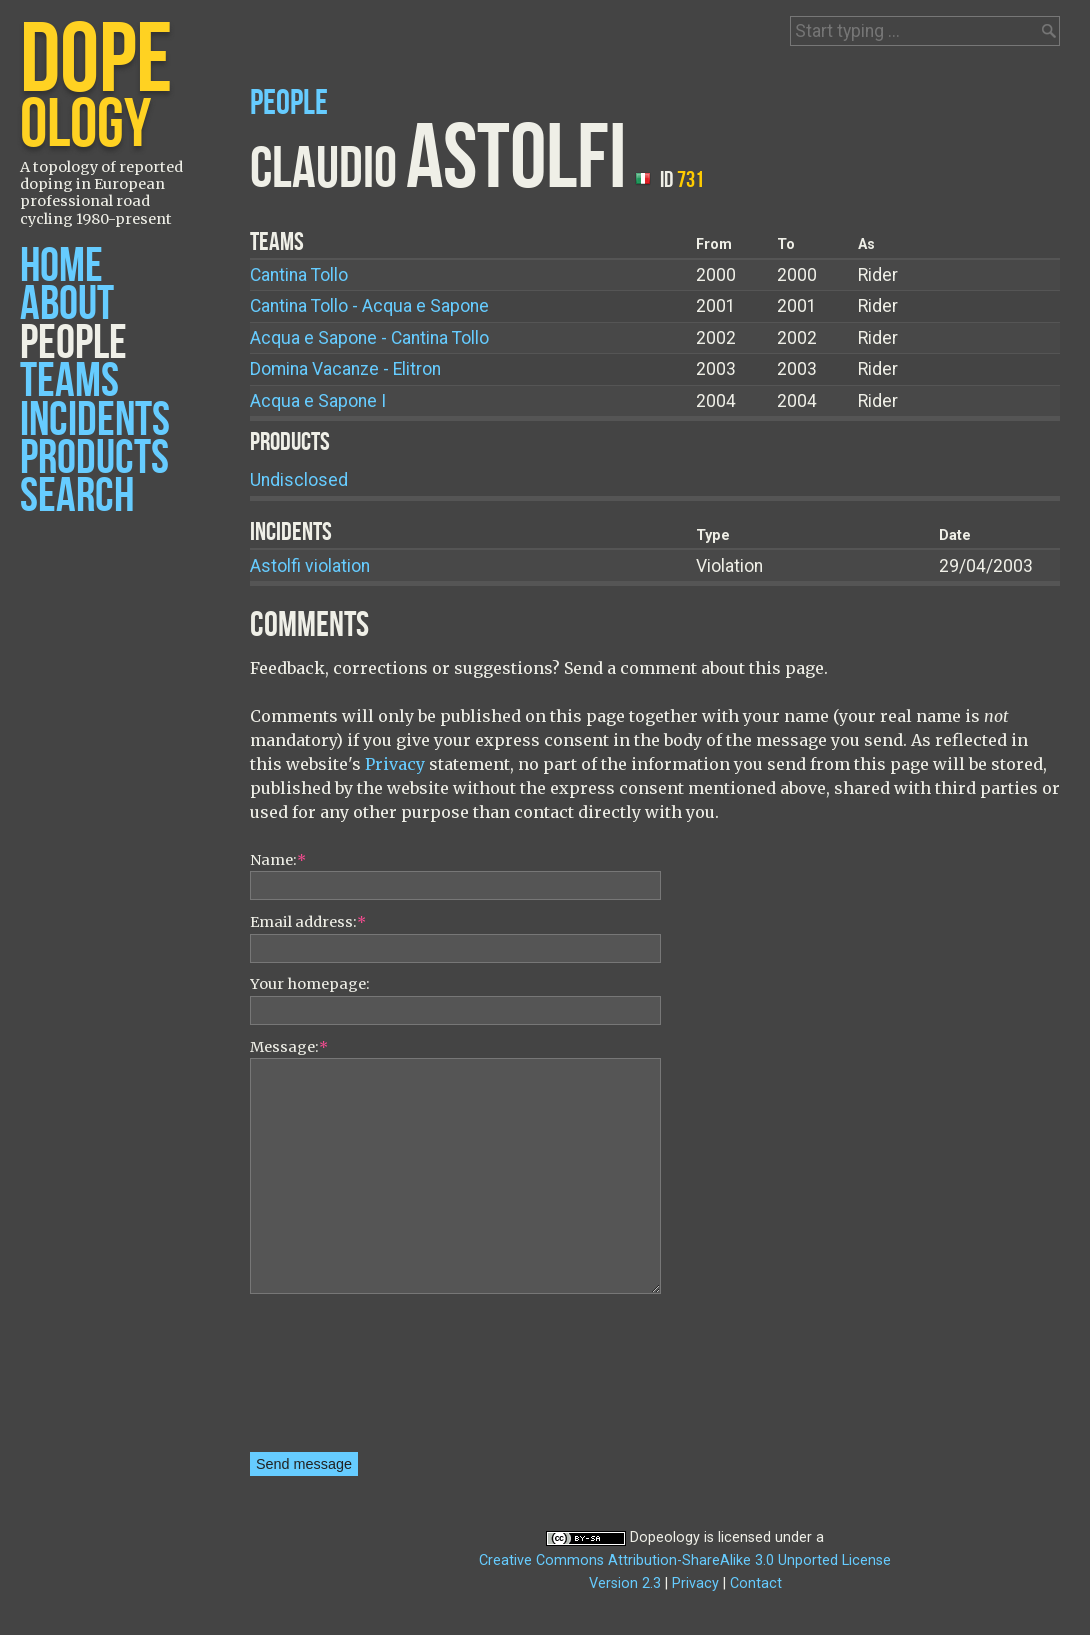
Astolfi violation (310, 566)
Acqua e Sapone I (318, 401)
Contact (756, 1583)
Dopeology (665, 1537)
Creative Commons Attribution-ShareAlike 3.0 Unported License (685, 1560)
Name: (278, 860)
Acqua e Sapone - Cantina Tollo (369, 338)
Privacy (395, 764)
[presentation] (332, 1380)
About (67, 304)
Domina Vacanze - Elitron (345, 369)
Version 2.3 (625, 1583)
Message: (289, 1047)
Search (77, 496)
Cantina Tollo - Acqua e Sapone (369, 306)
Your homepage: (310, 984)
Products (94, 458)
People (73, 343)
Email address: (308, 922)
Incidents (95, 420)
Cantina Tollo (299, 275)
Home (61, 266)
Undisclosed (299, 480)
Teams (69, 381)
